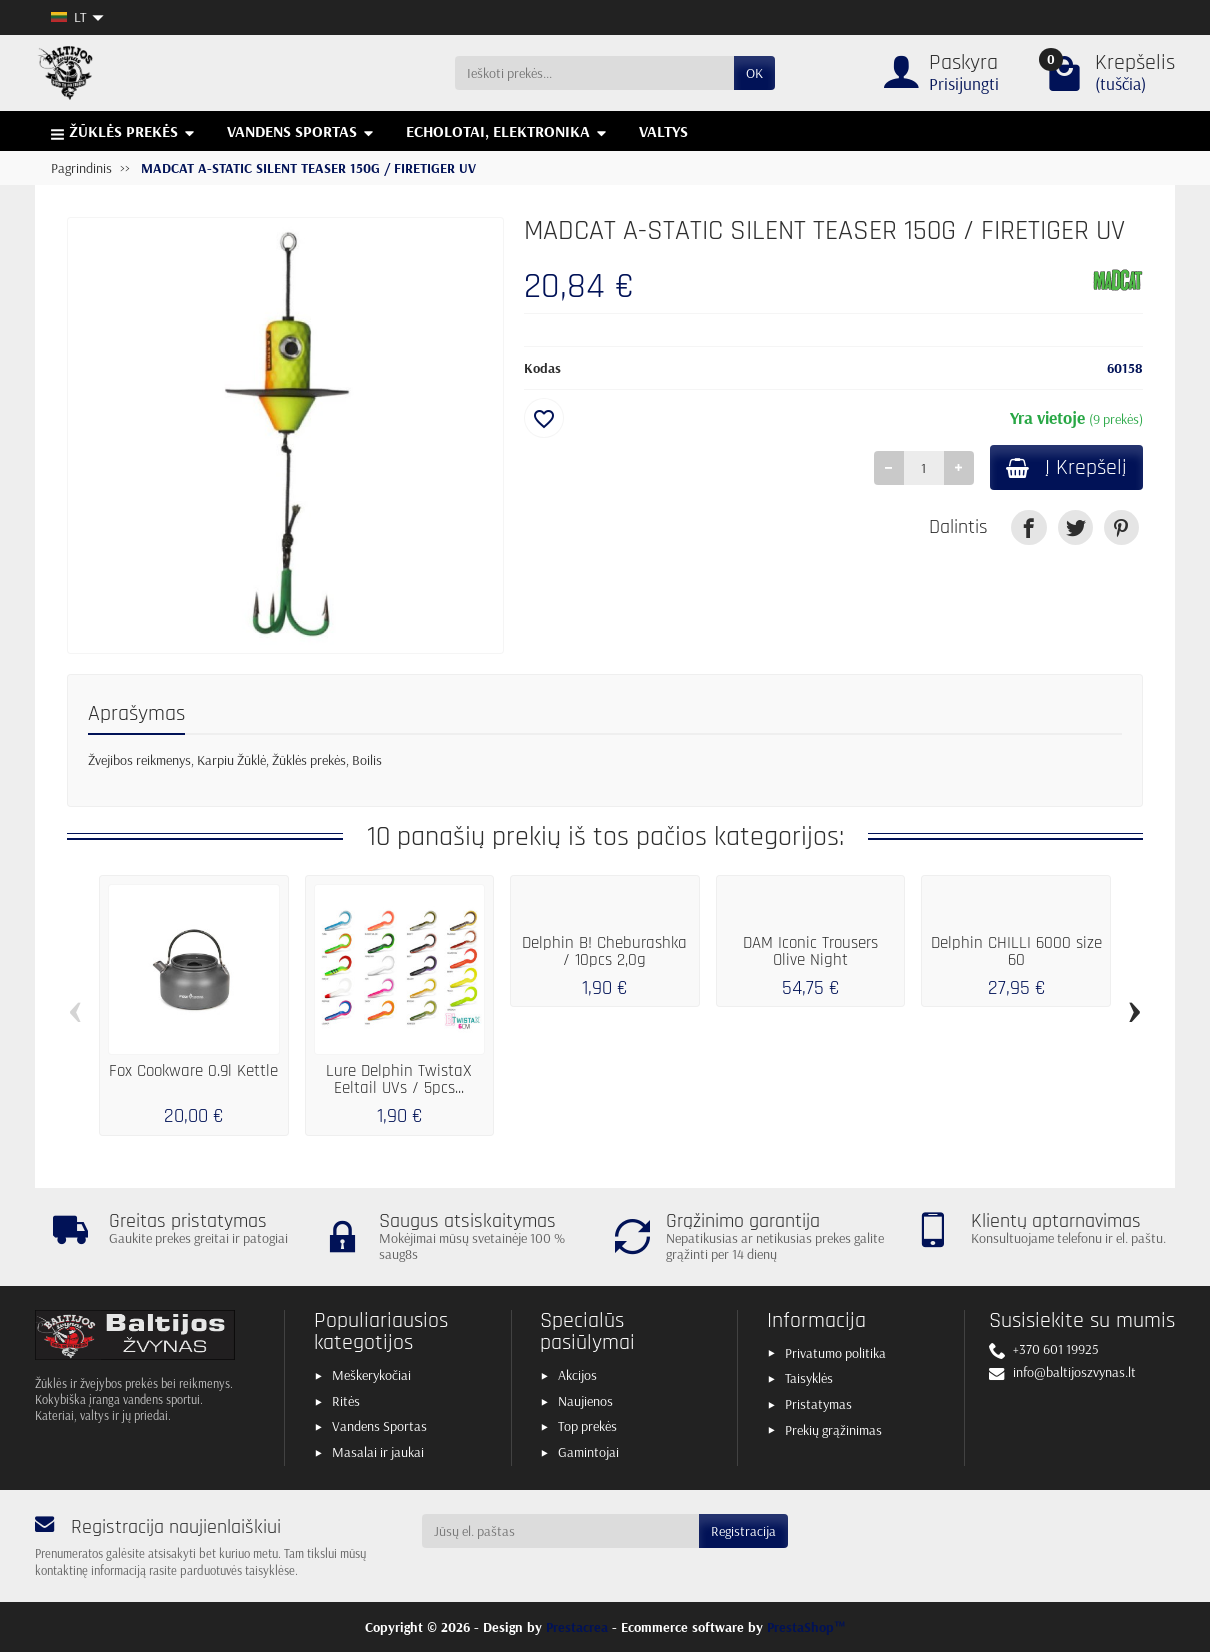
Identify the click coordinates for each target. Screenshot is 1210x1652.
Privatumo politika (835, 1353)
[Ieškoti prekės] (594, 73)
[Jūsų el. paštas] (561, 1531)
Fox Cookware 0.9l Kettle (193, 1071)
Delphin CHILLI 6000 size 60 (1016, 951)
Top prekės (587, 1426)
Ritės (346, 1401)
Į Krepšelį (1066, 467)
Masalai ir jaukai (378, 1452)
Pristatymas (818, 1404)
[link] (1028, 527)
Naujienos (585, 1401)
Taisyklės (809, 1378)
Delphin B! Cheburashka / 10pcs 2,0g (604, 951)
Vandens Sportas (379, 1426)
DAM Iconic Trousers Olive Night (810, 951)
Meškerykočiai (371, 1375)
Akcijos (577, 1375)
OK (754, 73)
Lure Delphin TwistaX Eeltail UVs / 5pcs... (399, 1079)
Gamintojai (588, 1452)
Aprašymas (136, 713)
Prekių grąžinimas (833, 1430)
